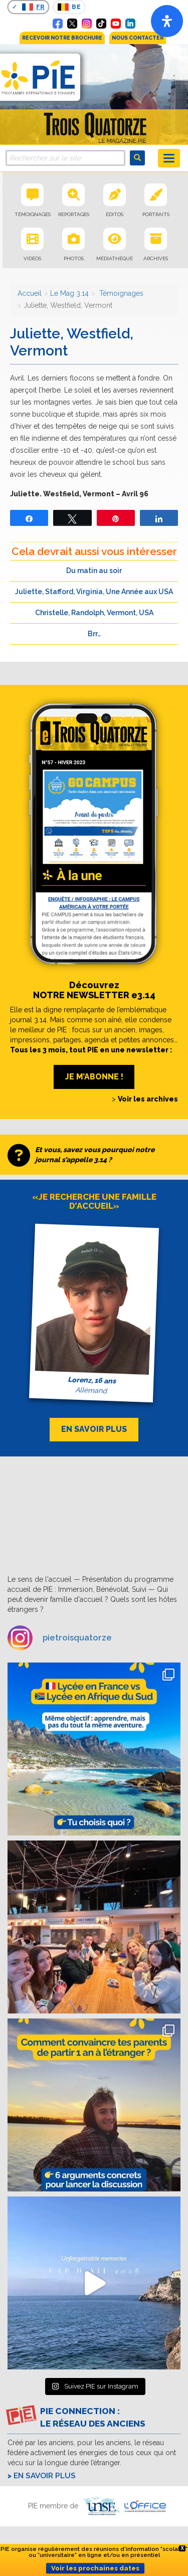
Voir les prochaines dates (95, 2568)
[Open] (167, 21)
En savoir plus (45, 2475)
